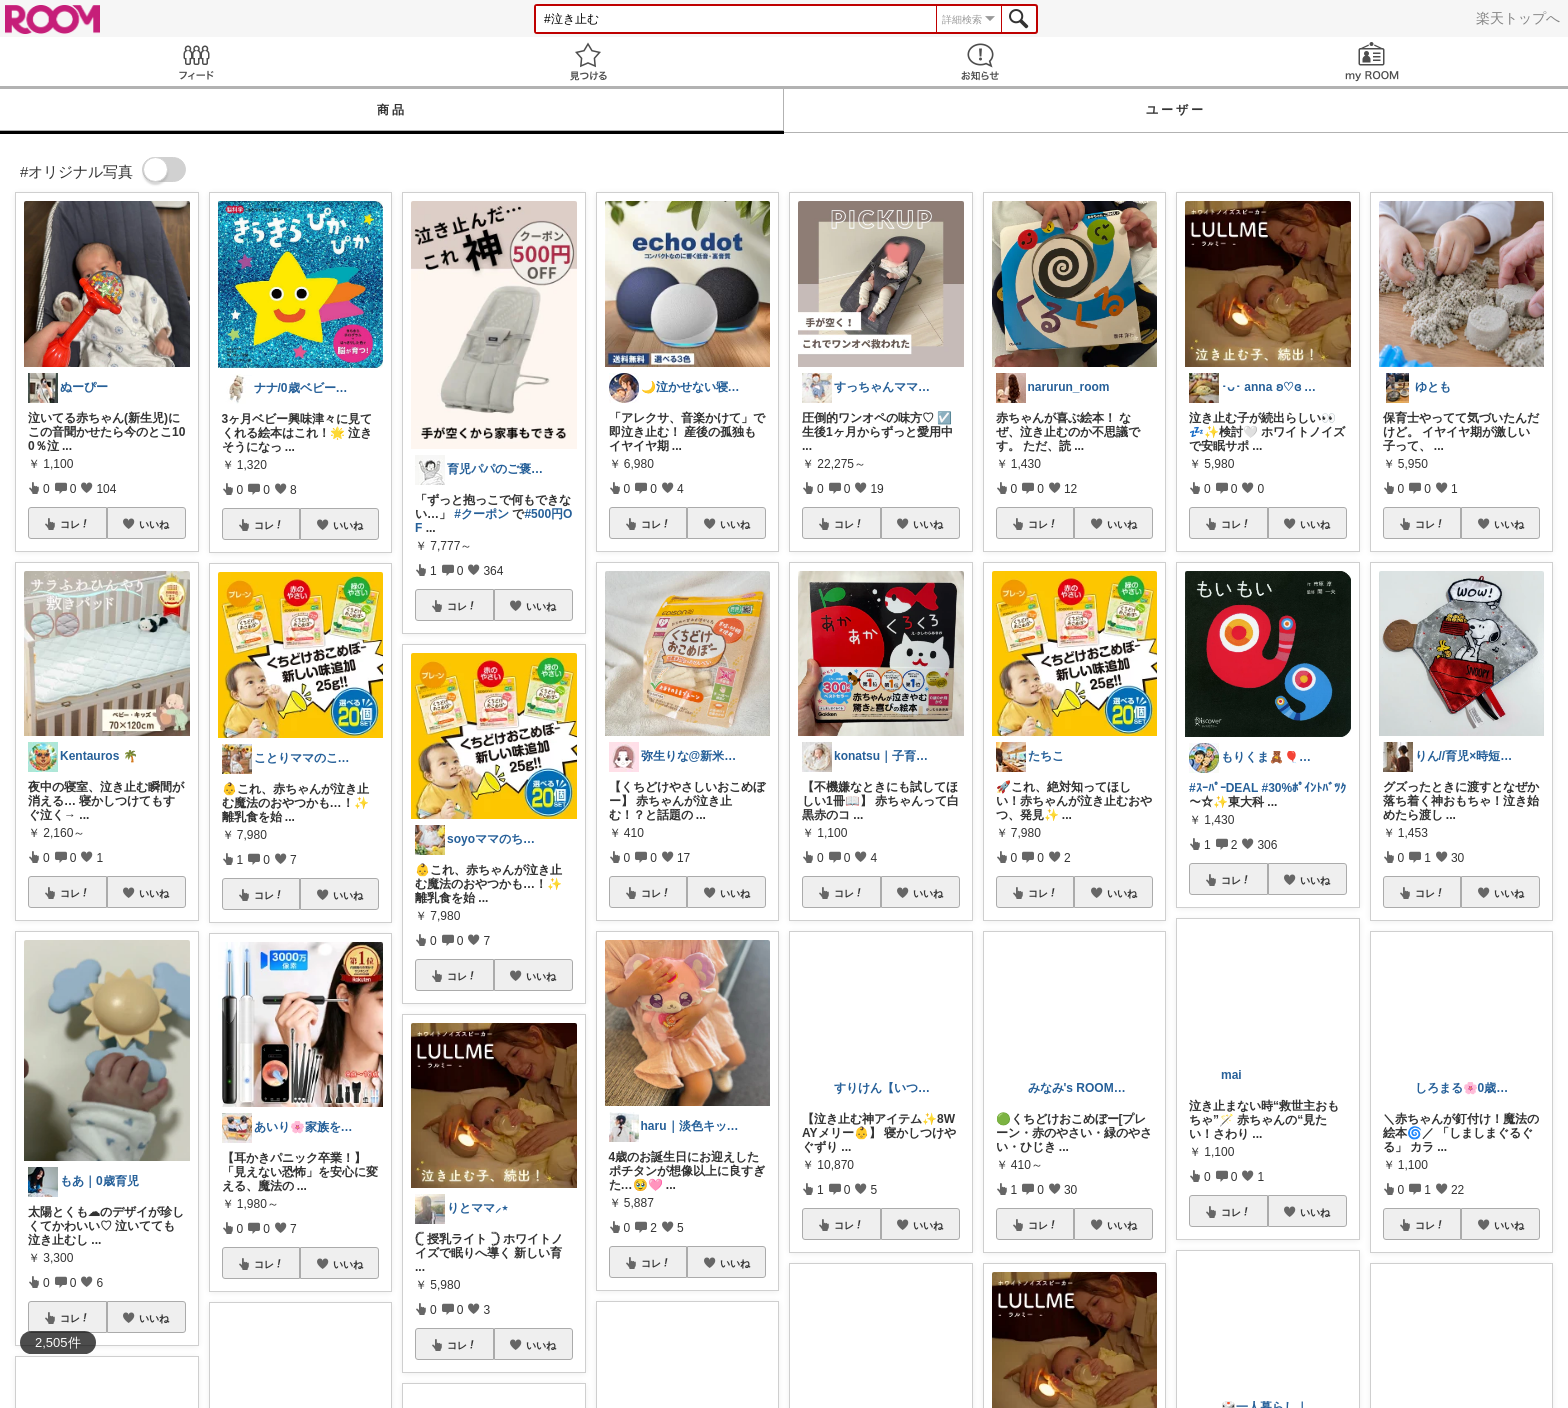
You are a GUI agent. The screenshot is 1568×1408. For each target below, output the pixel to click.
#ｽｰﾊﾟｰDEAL (1223, 788)
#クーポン (481, 514)
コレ (75, 524)
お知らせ (980, 61)
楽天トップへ (1518, 18)
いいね (154, 524)
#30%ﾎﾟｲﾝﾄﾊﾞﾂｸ (1303, 788)
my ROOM (1372, 61)
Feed (196, 61)
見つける (588, 61)
